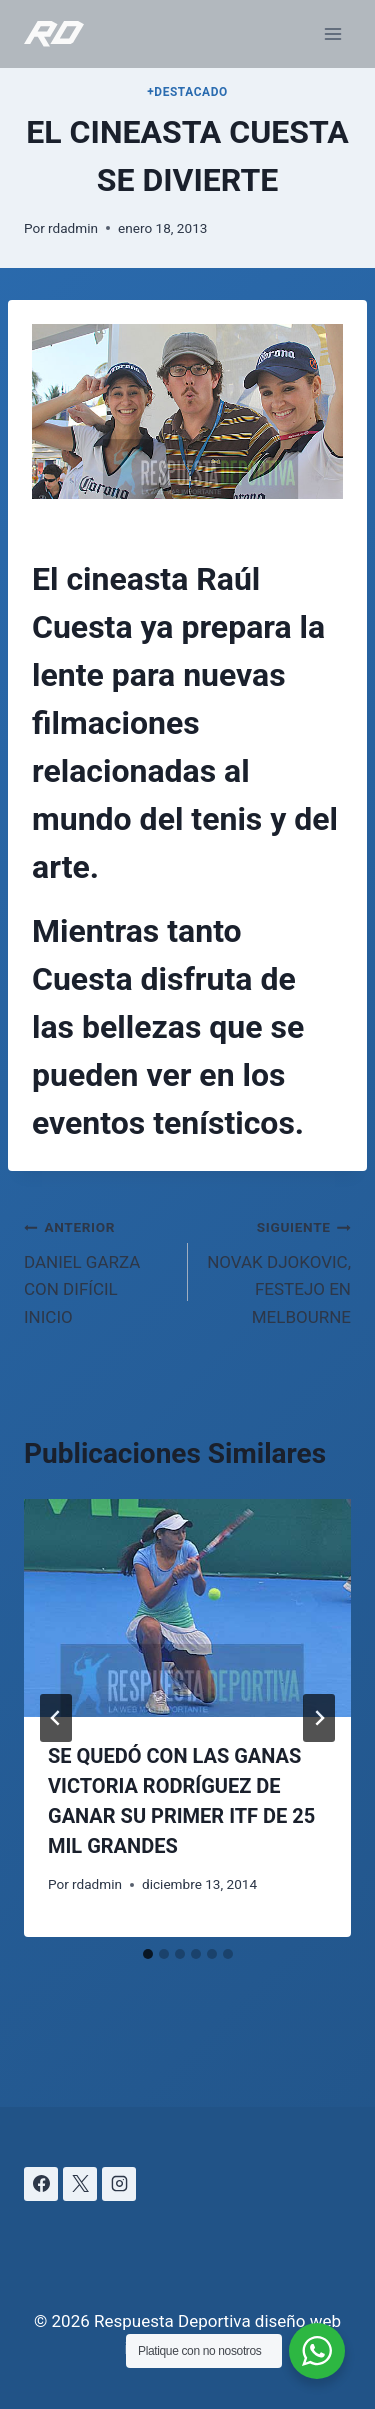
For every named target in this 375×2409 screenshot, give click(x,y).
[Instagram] (119, 2184)
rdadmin (73, 228)
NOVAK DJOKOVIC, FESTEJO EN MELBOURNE (278, 1269)
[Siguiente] (319, 1718)
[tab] (148, 1954)
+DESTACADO (187, 92)
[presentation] (187, 1608)
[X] (80, 2184)
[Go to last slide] (56, 1718)
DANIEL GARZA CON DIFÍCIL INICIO (97, 1269)
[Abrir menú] (332, 33)
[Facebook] (41, 2184)
